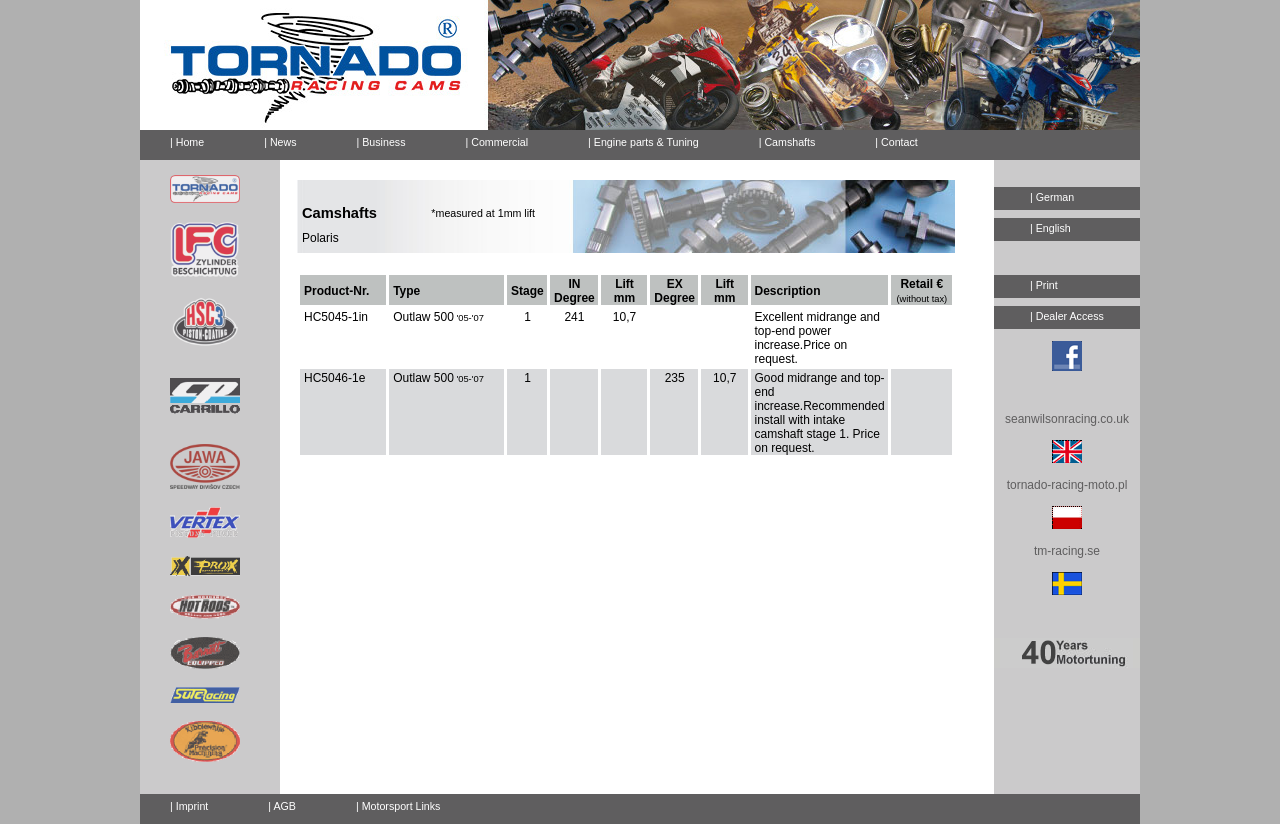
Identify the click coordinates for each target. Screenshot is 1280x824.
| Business (381, 142)
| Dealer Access (1067, 316)
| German (1052, 197)
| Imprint (189, 806)
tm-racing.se (1067, 551)
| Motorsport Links (398, 806)
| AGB (282, 806)
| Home (187, 142)
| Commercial (497, 142)
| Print (1044, 285)
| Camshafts (787, 142)
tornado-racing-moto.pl (1067, 485)
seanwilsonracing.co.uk (1067, 419)
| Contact (888, 139)
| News (280, 142)
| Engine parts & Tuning (643, 142)
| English (1050, 228)
